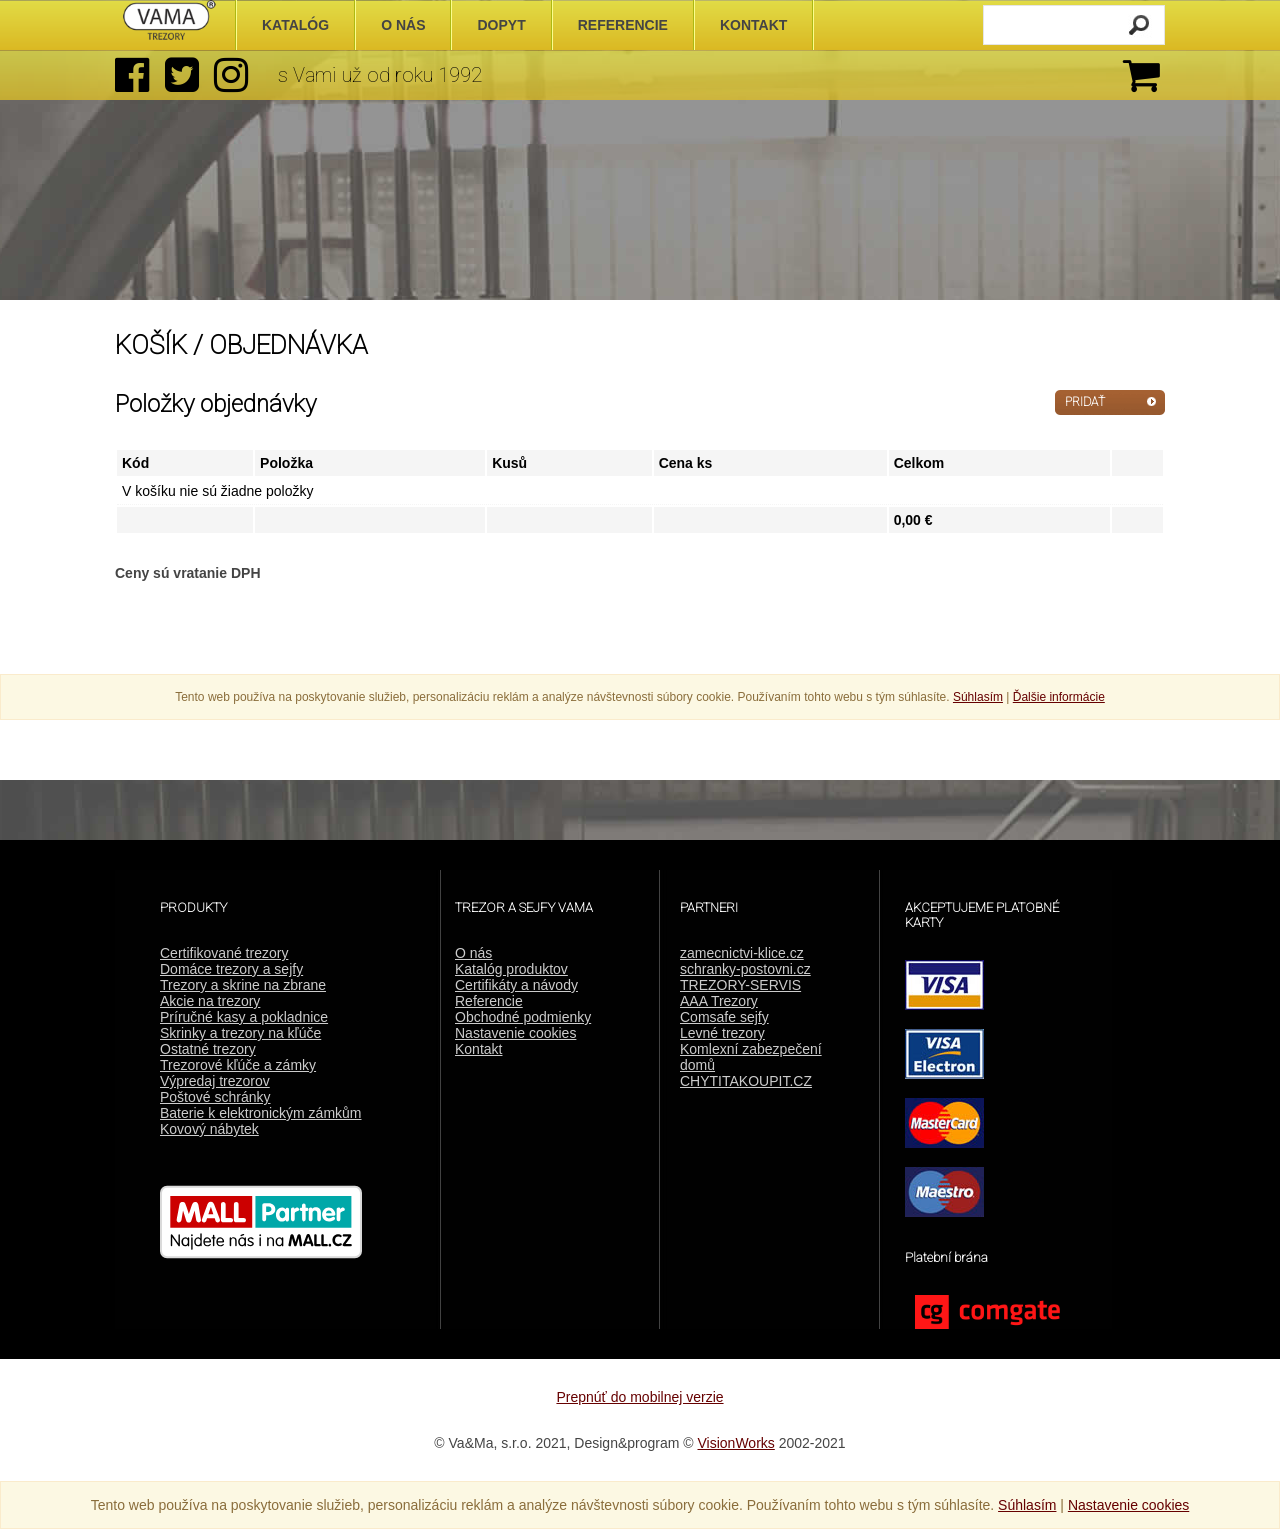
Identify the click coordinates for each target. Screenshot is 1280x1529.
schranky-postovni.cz (745, 969)
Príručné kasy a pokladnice (244, 1017)
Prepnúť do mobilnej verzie (639, 1397)
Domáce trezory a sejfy (231, 969)
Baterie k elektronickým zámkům (261, 1113)
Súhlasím (978, 697)
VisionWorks (736, 1443)
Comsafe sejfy (724, 1017)
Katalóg (295, 25)
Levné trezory (722, 1033)
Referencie (489, 1001)
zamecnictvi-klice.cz (742, 953)
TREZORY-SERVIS (740, 985)
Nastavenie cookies (515, 1033)
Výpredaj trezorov (215, 1081)
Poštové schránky (215, 1097)
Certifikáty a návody (516, 985)
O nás (473, 953)
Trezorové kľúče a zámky (238, 1065)
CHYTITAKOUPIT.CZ (746, 1081)
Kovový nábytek (209, 1129)
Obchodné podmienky (523, 1017)
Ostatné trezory (208, 1049)
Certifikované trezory (224, 953)
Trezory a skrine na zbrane (243, 985)
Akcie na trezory (210, 1001)
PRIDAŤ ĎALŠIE (1085, 405)
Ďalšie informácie (1059, 697)
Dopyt (501, 25)
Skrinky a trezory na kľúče (240, 1033)
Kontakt (478, 1049)
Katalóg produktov (511, 969)
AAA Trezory (719, 1001)
